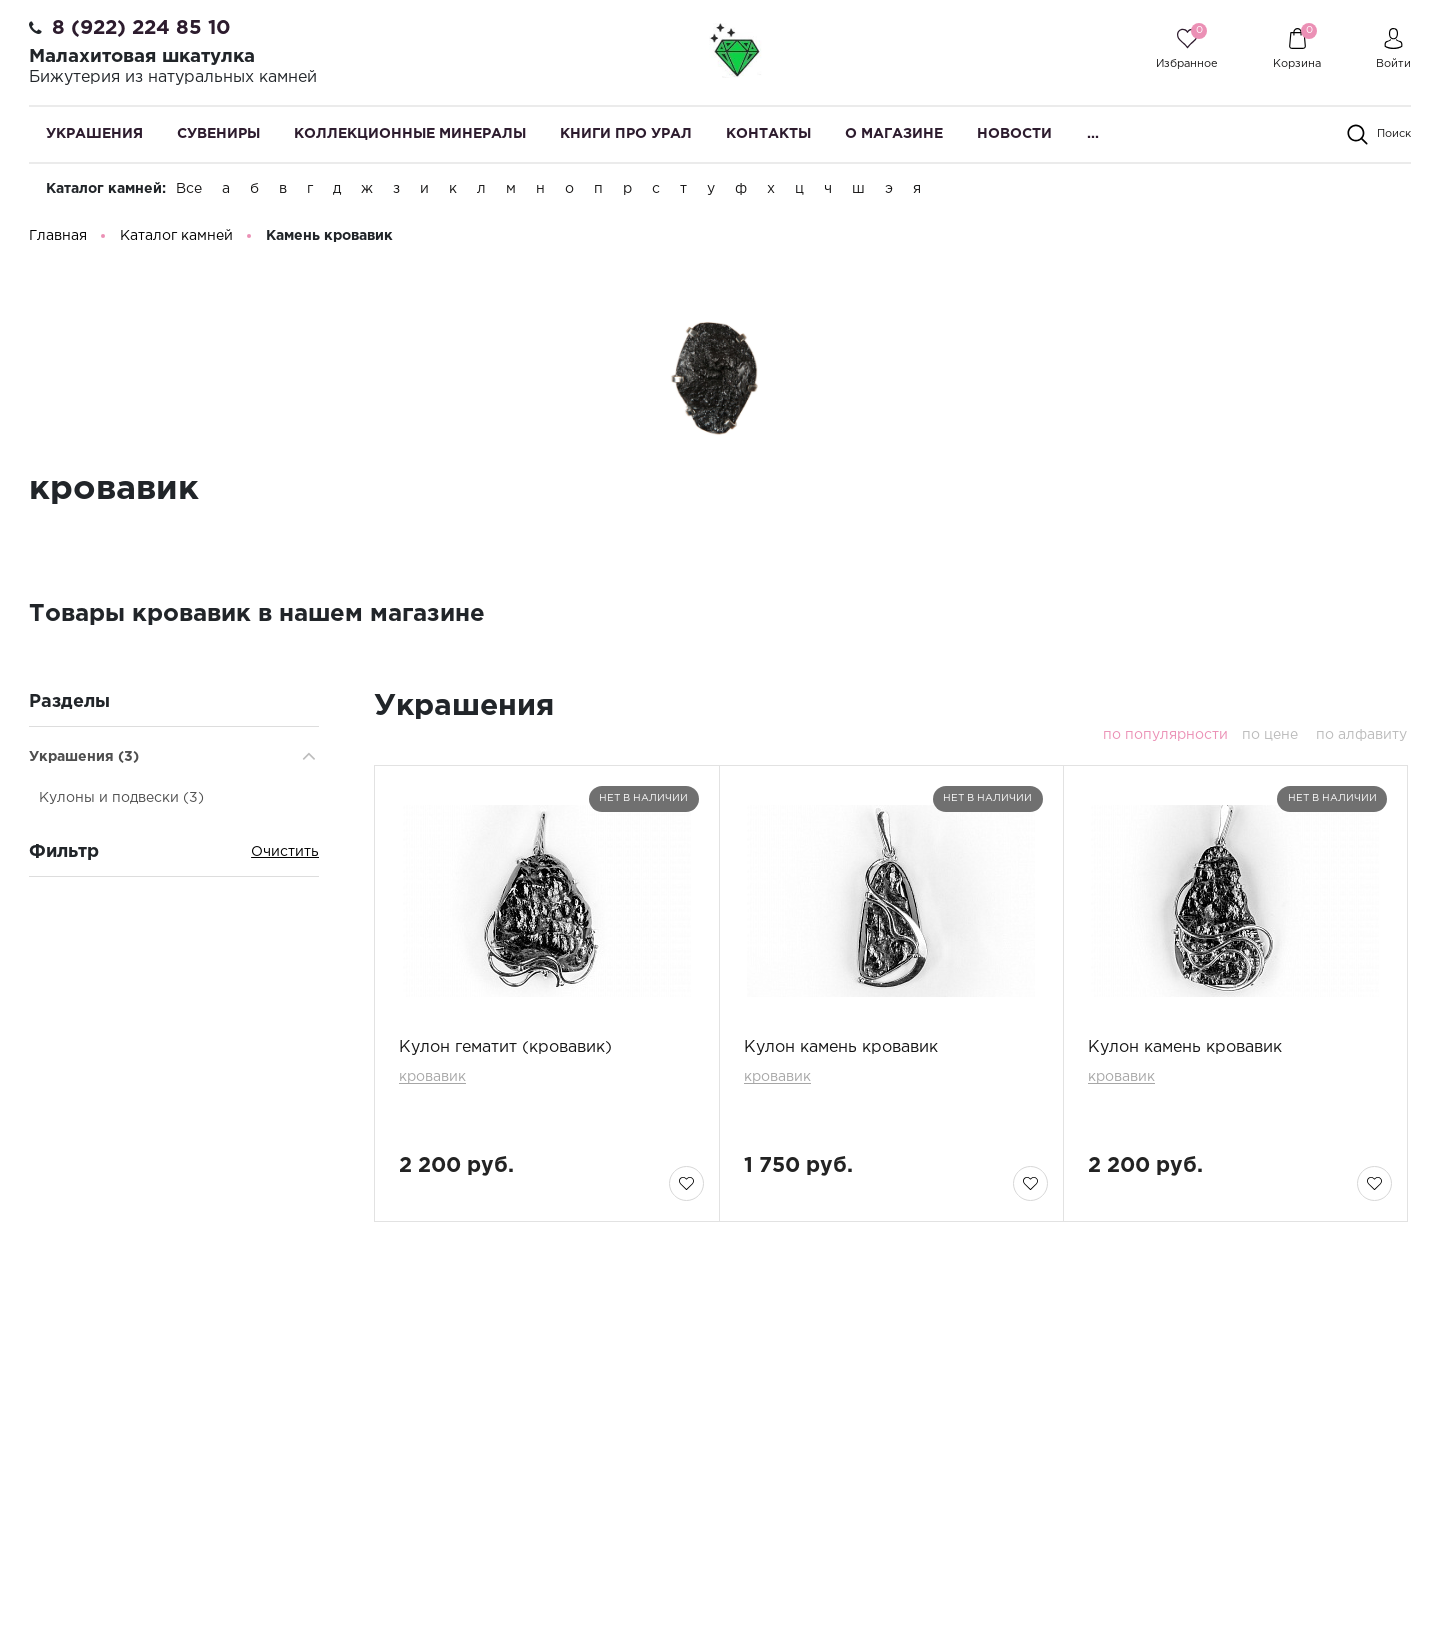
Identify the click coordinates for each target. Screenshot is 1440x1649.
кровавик (432, 1081)
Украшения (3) (84, 761)
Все (189, 189)
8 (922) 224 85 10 (141, 28)
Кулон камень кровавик (841, 1051)
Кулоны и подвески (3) (121, 802)
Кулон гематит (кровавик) (505, 1051)
